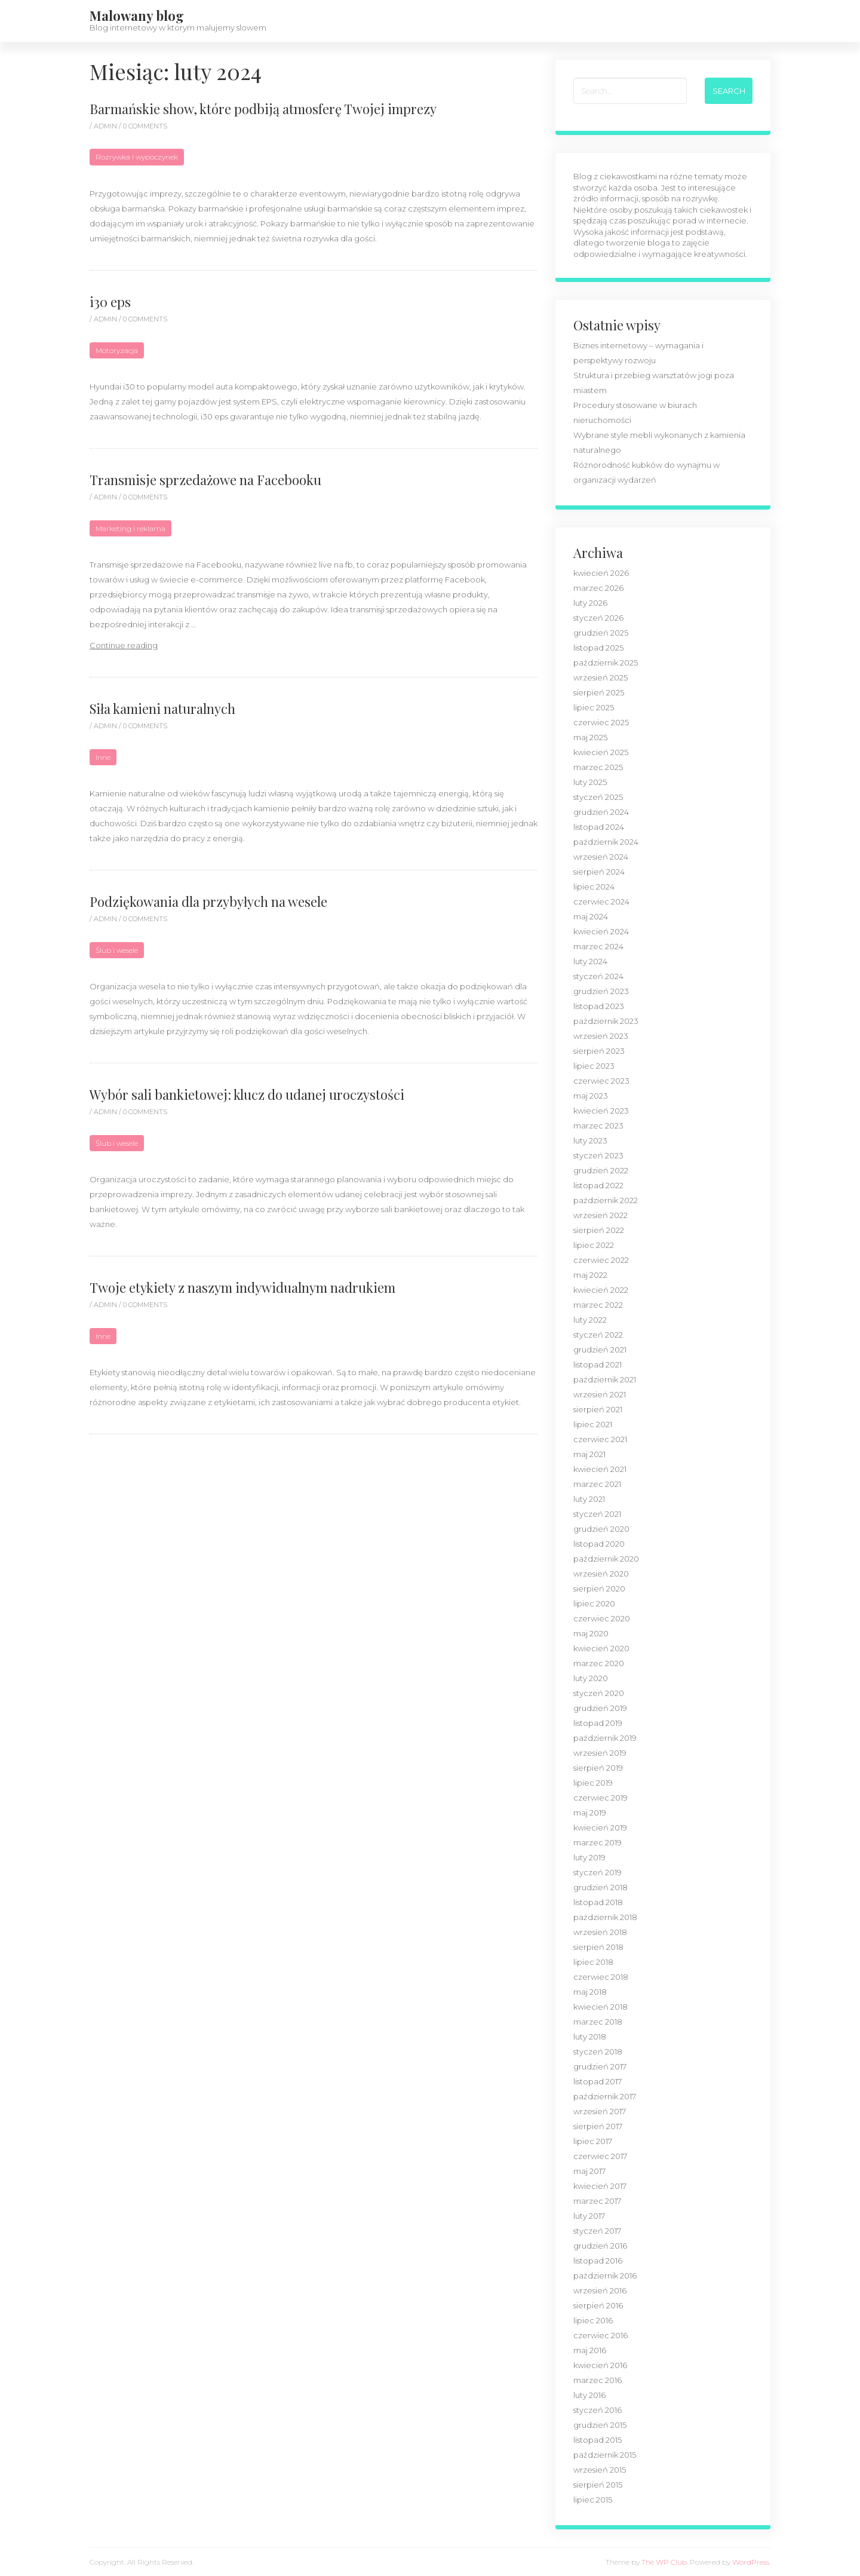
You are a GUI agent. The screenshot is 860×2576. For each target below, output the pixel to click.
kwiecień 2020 (601, 1648)
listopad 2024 (598, 827)
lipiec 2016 (593, 2320)
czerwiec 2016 (600, 2335)
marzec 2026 (598, 588)
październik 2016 (605, 2275)
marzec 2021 (597, 1484)
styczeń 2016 (597, 2410)
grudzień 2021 (599, 1349)
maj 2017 (589, 2171)
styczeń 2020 (598, 1693)
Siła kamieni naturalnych (162, 708)
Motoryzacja (117, 350)
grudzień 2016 (600, 2245)
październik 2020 (606, 1558)
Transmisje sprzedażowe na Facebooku (205, 480)
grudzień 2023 (601, 991)
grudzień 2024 (601, 812)
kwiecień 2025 (600, 752)
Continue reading (124, 645)
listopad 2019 (597, 1723)
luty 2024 (590, 961)
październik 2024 (605, 842)
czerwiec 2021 (600, 1439)
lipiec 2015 (592, 2499)
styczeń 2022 (598, 1334)
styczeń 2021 (597, 1514)
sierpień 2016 (598, 2305)
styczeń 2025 (598, 797)
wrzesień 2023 (600, 1036)
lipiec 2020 (594, 1603)
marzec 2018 (597, 2021)
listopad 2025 (598, 647)
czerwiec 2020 (601, 1618)
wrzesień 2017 (599, 2111)
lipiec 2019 (593, 1782)
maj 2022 (590, 1275)
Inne (103, 757)
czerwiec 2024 (601, 901)
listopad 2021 (597, 1364)
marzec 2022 (598, 1305)
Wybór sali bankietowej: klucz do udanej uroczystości (247, 1094)
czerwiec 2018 (600, 1977)
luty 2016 (589, 2395)
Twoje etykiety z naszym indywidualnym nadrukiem (242, 1287)
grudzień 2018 (600, 1887)
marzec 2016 (597, 2380)
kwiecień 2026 (601, 573)
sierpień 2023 (599, 1051)
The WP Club (664, 2561)
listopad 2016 (597, 2260)
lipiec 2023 (594, 1066)
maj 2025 (590, 737)
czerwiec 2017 (600, 2156)
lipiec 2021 (592, 1424)
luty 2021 (589, 1499)
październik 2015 (604, 2455)
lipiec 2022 (593, 1245)
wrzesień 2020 (601, 1573)
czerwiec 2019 (600, 1797)
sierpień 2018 (598, 1947)
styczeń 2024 (598, 976)
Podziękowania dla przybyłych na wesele (208, 901)
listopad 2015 (597, 2440)
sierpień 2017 (597, 2126)
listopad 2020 (599, 1543)
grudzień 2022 (600, 1170)
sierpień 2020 (599, 1588)
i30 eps (110, 302)
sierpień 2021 (597, 1409)
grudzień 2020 (601, 1529)
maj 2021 (589, 1454)
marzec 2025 (598, 767)
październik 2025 (605, 662)
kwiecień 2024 (601, 931)
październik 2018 (605, 1917)
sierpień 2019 (598, 1767)
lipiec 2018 (593, 1962)
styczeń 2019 (597, 1872)
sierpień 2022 (598, 1230)
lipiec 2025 (593, 707)
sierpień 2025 (598, 692)
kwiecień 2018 (600, 2006)
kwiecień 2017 (599, 2186)
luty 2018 (589, 2036)
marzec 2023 (598, 1125)
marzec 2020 (598, 1663)
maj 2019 (589, 1812)
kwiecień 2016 (600, 2365)
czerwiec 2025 (601, 722)
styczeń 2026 (598, 617)
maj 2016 (589, 2350)
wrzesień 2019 (599, 1753)
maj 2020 (591, 1633)
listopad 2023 (598, 1006)
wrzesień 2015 (599, 2469)
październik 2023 (605, 1021)
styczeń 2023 (598, 1155)
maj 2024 (590, 916)
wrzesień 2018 (600, 1932)
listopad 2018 (598, 1902)
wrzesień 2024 (600, 856)
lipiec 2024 (594, 886)
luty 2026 (590, 603)
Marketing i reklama (130, 528)
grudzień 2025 (600, 632)
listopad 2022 (598, 1185)
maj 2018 (590, 1992)
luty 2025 (590, 782)
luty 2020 (590, 1678)
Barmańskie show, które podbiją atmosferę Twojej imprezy (263, 109)
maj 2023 (590, 1095)
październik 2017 (604, 2096)
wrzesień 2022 (600, 1215)
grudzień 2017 (599, 2066)
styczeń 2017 (597, 2230)
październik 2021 (604, 1379)
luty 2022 (590, 1319)
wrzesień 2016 (599, 2290)
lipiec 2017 (592, 2141)
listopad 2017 (597, 2081)
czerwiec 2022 (601, 1260)
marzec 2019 (597, 1842)
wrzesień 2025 (600, 677)
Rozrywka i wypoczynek (137, 156)
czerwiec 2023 (601, 1080)
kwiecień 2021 (599, 1469)
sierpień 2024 (599, 871)
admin (106, 126)
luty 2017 (589, 2216)
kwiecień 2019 (600, 1827)
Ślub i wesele (117, 950)
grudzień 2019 (600, 1708)
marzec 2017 (597, 2201)
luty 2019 (589, 1857)
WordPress (750, 2561)
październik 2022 (605, 1200)
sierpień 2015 (597, 2484)
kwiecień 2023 (601, 1110)
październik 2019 (605, 1738)
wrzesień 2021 (599, 1394)
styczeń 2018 (597, 2051)
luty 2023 (590, 1140)
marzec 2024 (598, 946)
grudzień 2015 (599, 2425)
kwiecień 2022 (600, 1290)
